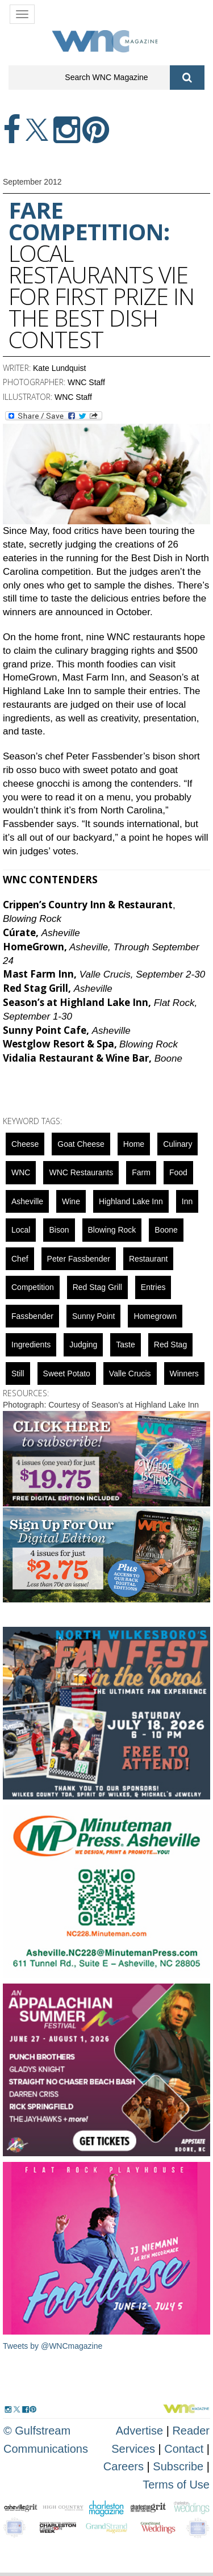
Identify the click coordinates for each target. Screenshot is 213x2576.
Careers (123, 2466)
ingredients (31, 1344)
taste (125, 1344)
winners (184, 1373)
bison (59, 1229)
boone (165, 1229)
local (20, 1229)
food (178, 1172)
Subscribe (180, 2466)
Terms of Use (176, 2484)
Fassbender (32, 1316)
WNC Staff (86, 382)
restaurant (148, 1258)
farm (141, 1172)
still (17, 1373)
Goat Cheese (81, 1144)
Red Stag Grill (97, 1287)
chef (19, 1258)
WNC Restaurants (81, 1172)
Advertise (139, 2430)
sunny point (93, 1316)
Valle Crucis (130, 1373)
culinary (177, 1144)
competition (32, 1287)
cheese (25, 1144)
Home (133, 1144)
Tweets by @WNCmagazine (52, 2345)
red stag (170, 1344)
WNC (20, 1172)
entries (153, 1287)
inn (187, 1201)
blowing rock (112, 1229)
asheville (27, 1201)
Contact (183, 2449)
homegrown (154, 1316)
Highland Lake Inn (131, 1201)
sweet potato (66, 1373)
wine (71, 1201)
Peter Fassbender (78, 1258)
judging (83, 1344)
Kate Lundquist (59, 368)
